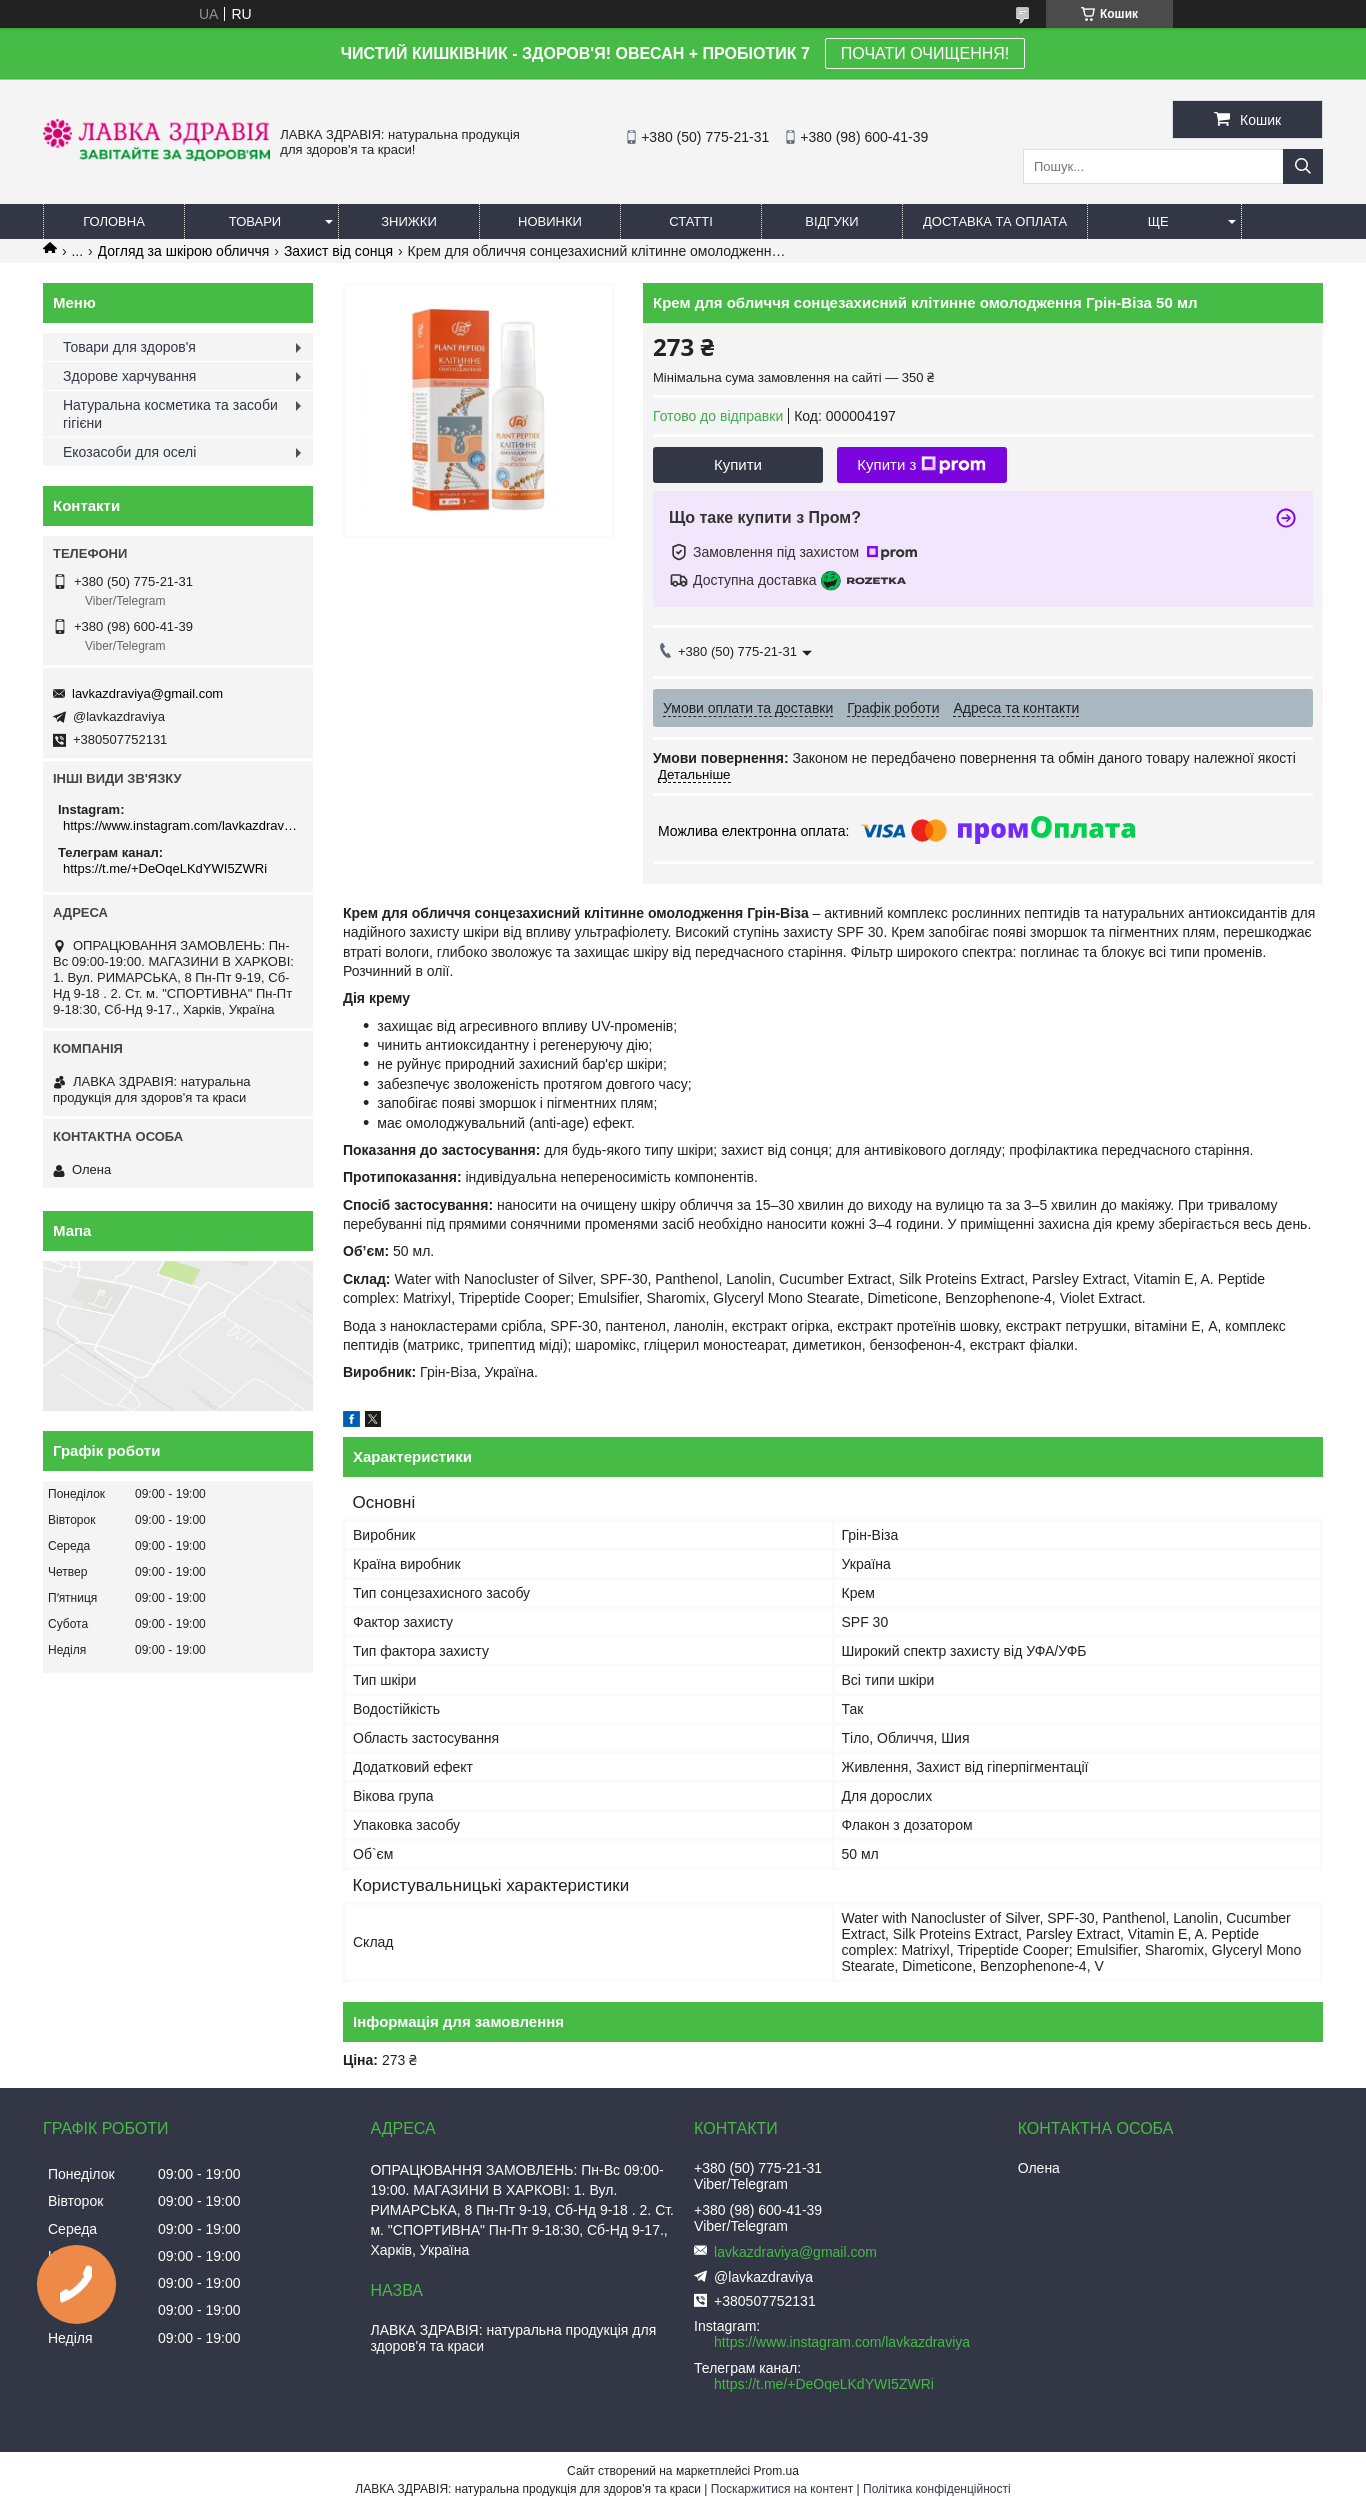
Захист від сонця (338, 251)
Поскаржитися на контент (782, 2489)
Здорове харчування (129, 376)
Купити (738, 464)
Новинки (550, 221)
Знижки (409, 221)
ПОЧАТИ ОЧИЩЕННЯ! (925, 53)
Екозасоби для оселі (129, 452)
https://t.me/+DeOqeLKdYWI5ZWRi (165, 868)
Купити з (921, 465)
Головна (114, 221)
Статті (691, 221)
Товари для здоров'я (129, 347)
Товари (255, 221)
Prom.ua (776, 2471)
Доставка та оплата (995, 221)
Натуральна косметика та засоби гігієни (170, 414)
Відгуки (831, 221)
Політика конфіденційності (937, 2489)
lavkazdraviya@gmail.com (147, 693)
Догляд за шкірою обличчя (184, 251)
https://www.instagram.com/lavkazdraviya (180, 825)
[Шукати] (1303, 166)
